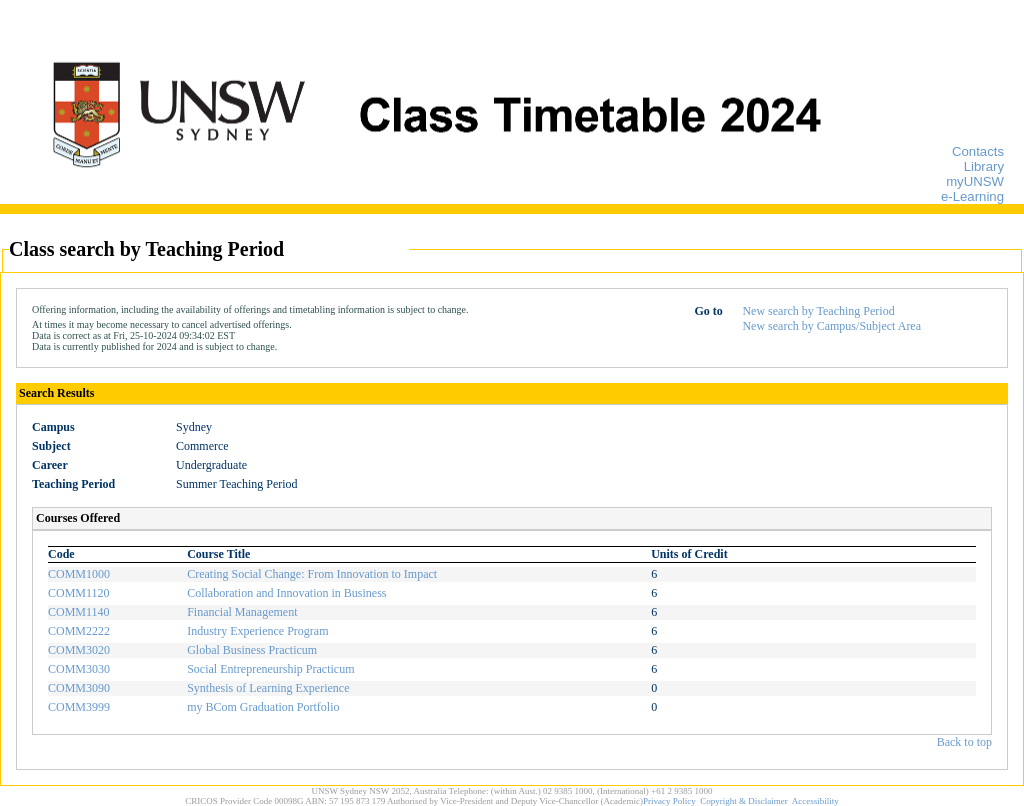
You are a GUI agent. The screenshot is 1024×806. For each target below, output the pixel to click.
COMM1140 (79, 612)
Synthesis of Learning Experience (268, 688)
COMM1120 (79, 593)
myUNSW (975, 181)
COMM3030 (79, 669)
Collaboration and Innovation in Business (286, 593)
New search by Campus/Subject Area (831, 326)
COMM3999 (79, 707)
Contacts (978, 151)
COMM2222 (79, 631)
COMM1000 (79, 574)
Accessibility (815, 801)
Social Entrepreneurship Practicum (270, 669)
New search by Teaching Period (818, 311)
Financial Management (242, 612)
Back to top (964, 742)
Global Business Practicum (252, 650)
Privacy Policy (669, 801)
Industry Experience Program (257, 631)
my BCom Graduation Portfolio (263, 707)
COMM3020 (79, 650)
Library (984, 166)
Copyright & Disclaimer (744, 801)
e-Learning (972, 196)
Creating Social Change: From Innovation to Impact (312, 574)
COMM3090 (79, 688)
